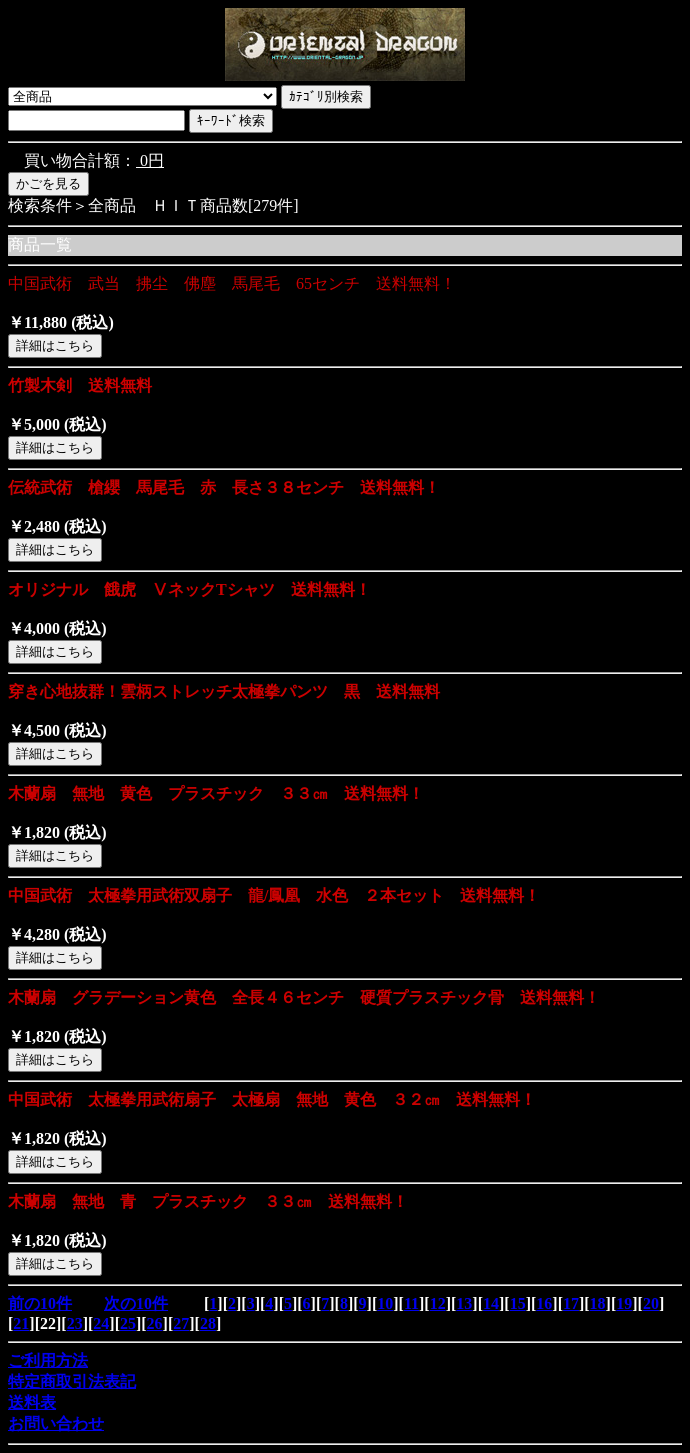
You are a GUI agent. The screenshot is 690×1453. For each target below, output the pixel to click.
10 (385, 1303)
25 (128, 1323)
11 (411, 1303)
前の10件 (40, 1303)
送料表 (32, 1402)
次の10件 (136, 1303)
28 (208, 1323)
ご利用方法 (48, 1360)
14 (491, 1303)
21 (21, 1323)
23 (75, 1323)
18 (598, 1303)
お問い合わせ (56, 1423)
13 (464, 1303)
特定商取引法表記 (72, 1381)
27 (181, 1323)
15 (518, 1303)
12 (438, 1303)
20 (651, 1303)
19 (624, 1303)
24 (101, 1323)
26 (155, 1323)
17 (571, 1303)
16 (544, 1303)
